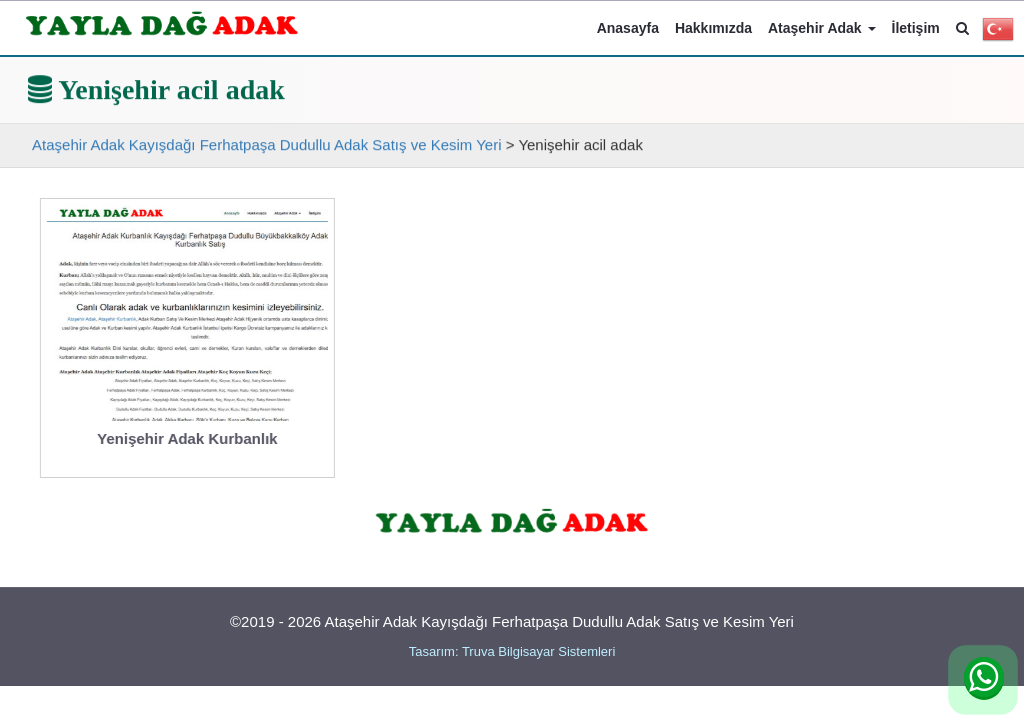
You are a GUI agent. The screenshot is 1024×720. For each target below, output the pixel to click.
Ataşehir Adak (822, 28)
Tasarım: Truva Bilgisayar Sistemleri (512, 651)
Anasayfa (628, 28)
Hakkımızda (713, 28)
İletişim (916, 28)
